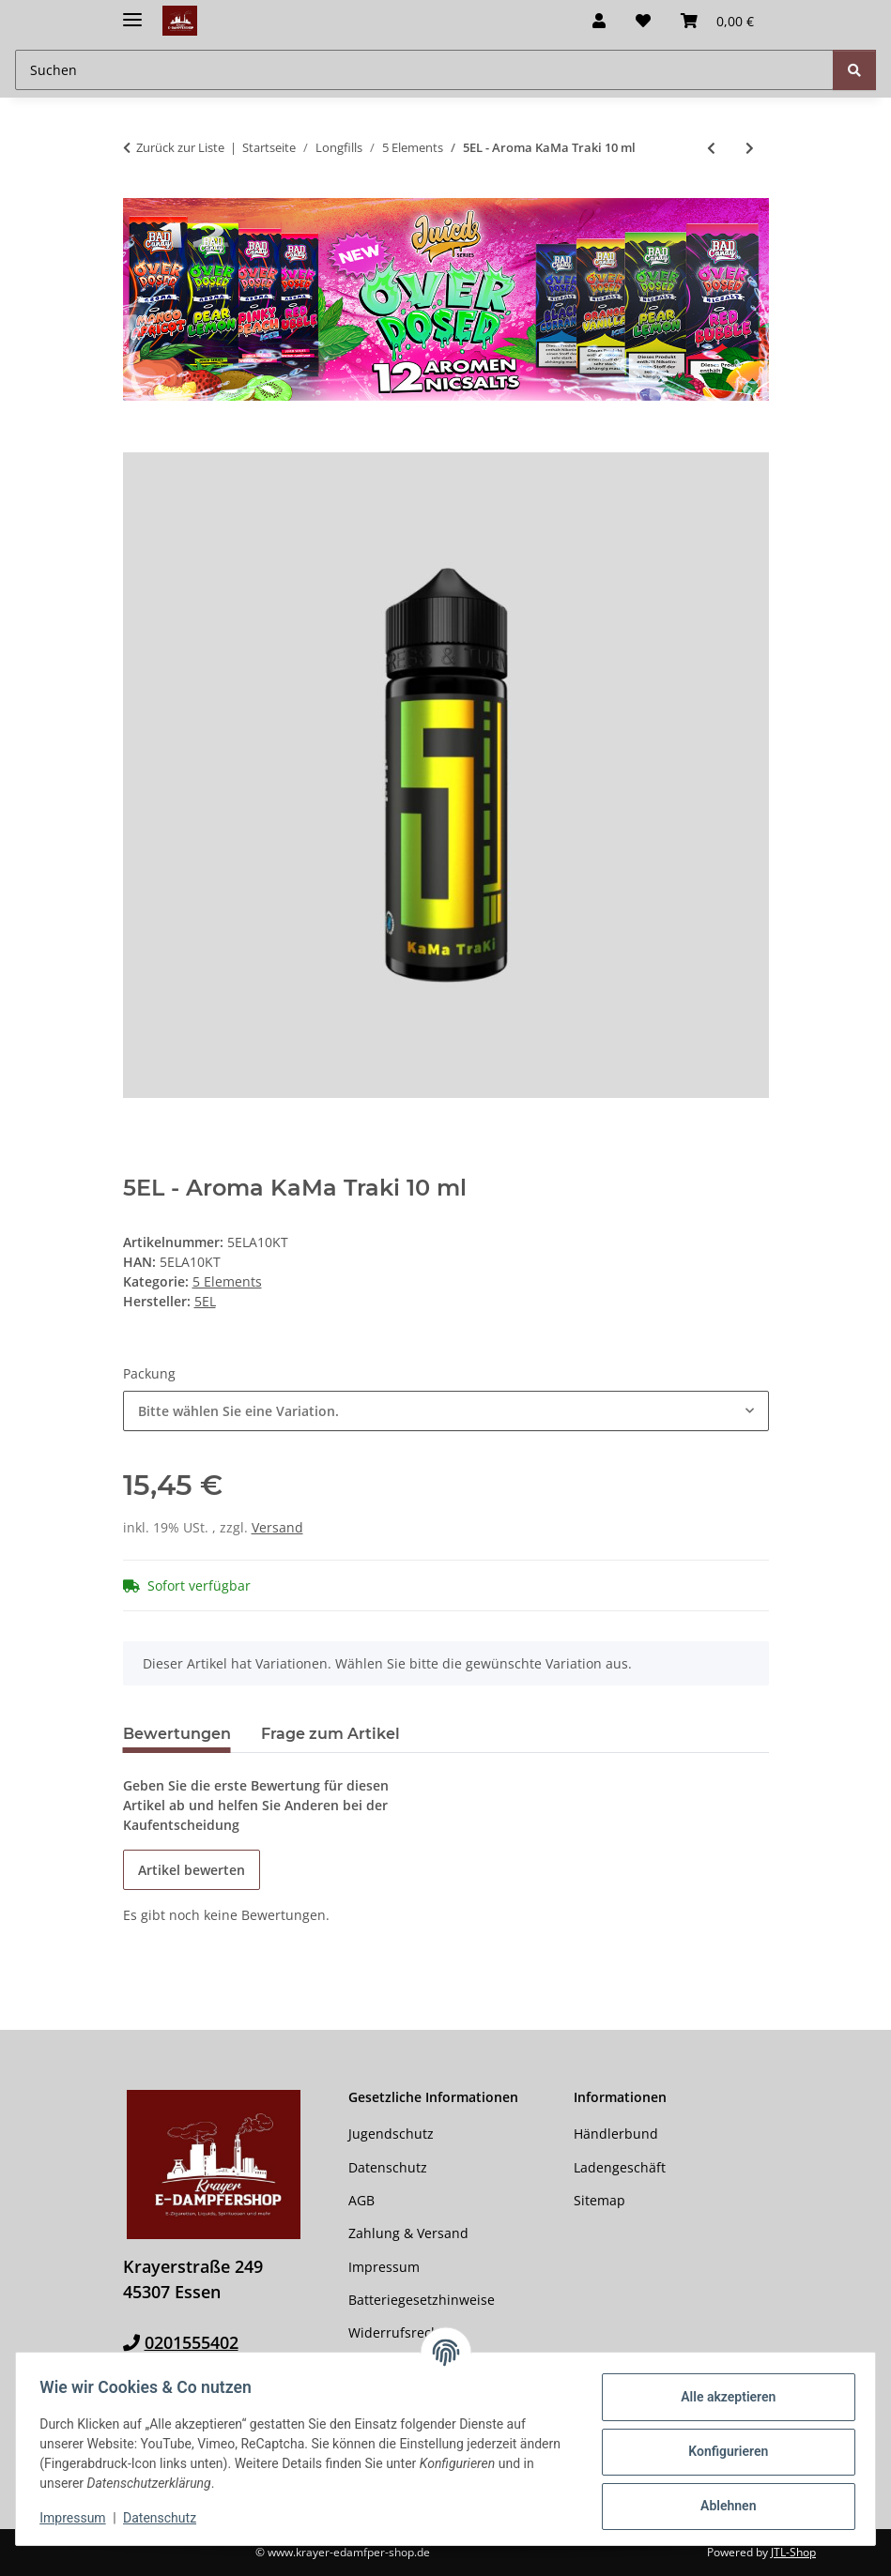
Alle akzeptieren (721, 2396)
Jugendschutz (391, 2133)
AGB (361, 2200)
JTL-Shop (793, 2552)
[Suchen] (854, 70)
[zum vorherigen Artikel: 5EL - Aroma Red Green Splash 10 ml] (711, 148)
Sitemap (599, 2200)
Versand (277, 1527)
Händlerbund (616, 2133)
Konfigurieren (721, 2451)
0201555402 (191, 2342)
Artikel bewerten (191, 1870)
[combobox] (446, 1411)
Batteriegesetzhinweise (421, 2300)
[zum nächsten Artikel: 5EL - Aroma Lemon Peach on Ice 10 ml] (749, 148)
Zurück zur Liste (180, 147)
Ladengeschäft (620, 2167)
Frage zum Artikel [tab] (330, 1734)
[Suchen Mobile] (424, 70)
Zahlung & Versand (408, 2233)
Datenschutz (166, 2517)
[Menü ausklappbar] (132, 11)
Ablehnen (721, 2505)
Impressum (79, 2517)
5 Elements (227, 1281)
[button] (599, 20)
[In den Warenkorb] (138, 442)
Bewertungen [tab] (177, 1734)
